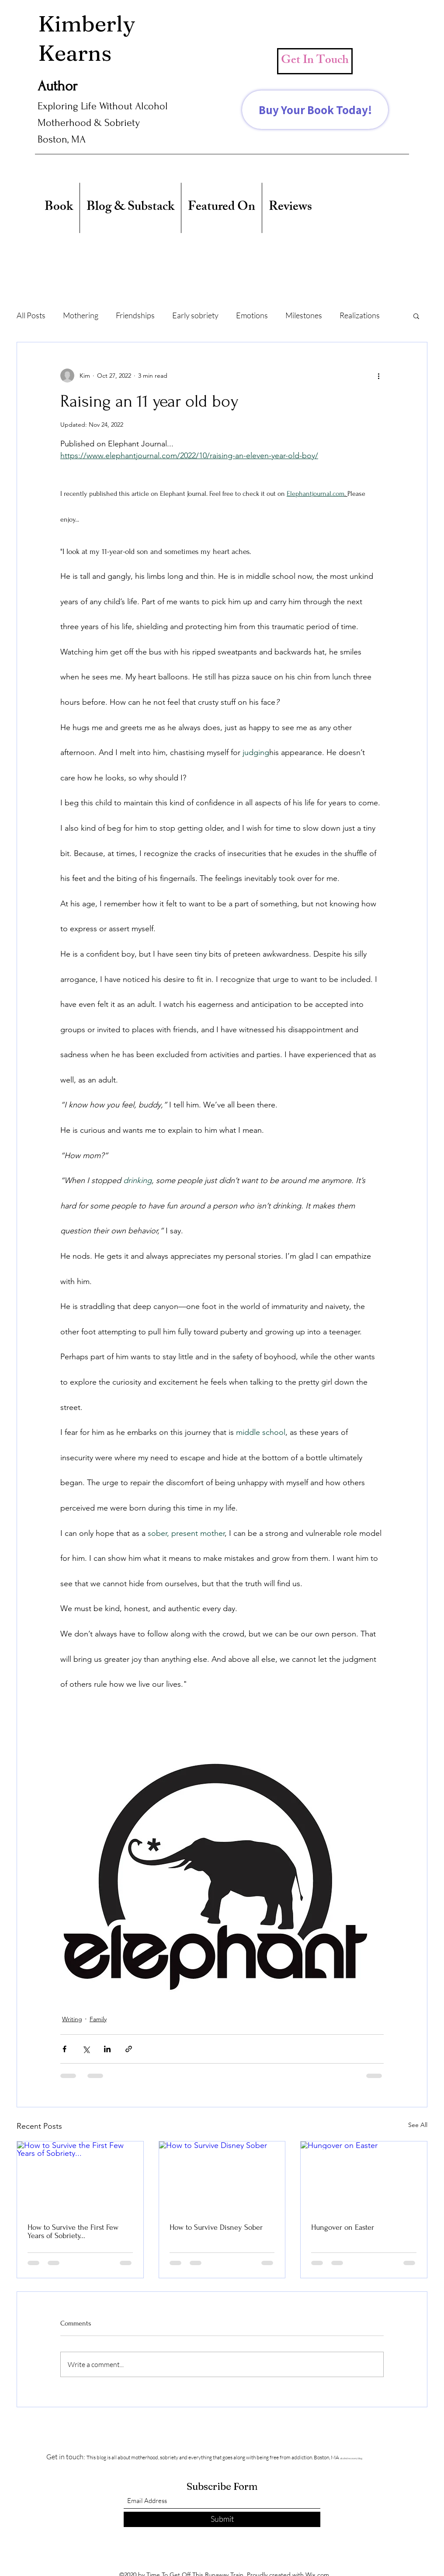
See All (417, 2125)
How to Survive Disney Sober (216, 2227)
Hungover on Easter (342, 2227)
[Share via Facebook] (64, 2049)
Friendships (135, 315)
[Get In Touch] (315, 61)
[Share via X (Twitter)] (86, 2049)
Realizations (360, 315)
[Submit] (222, 2519)
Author (57, 86)
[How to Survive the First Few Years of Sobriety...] (80, 2176)
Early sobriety (195, 315)
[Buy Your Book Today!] (315, 110)
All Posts (31, 315)
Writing (72, 2019)
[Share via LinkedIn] (107, 2049)
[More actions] (378, 375)
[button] (416, 315)
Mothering (80, 315)
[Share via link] (129, 2049)
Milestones (303, 315)
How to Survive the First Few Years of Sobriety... (73, 2231)
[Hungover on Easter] (364, 2176)
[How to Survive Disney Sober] (222, 2176)
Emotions (252, 315)
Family (98, 2019)
